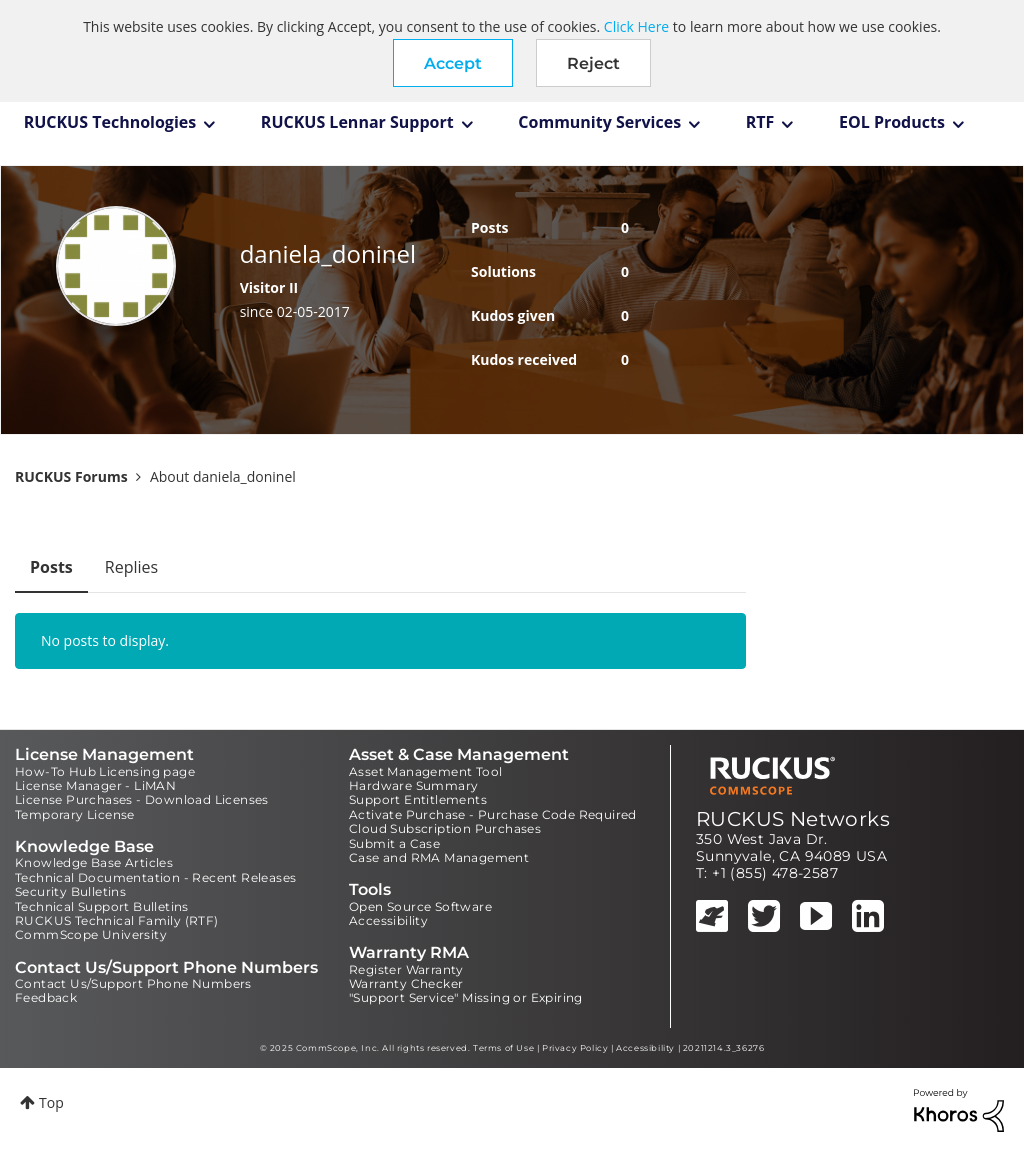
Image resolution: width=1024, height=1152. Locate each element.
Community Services (599, 122)
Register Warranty (406, 969)
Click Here (636, 26)
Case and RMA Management (439, 857)
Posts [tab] (51, 567)
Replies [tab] (131, 567)
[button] (453, 63)
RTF (760, 122)
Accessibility (388, 920)
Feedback (46, 997)
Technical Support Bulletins (102, 906)
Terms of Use (503, 1048)
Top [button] (51, 1102)
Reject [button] (593, 63)
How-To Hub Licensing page (105, 771)
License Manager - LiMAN (95, 785)
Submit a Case (394, 843)
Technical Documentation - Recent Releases (155, 877)
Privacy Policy (575, 1048)
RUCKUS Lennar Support (357, 122)
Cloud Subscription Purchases (445, 828)
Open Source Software (420, 906)
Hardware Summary (413, 785)
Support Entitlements (418, 799)
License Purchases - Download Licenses (142, 799)
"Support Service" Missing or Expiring (466, 997)
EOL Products (892, 122)
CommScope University (91, 934)
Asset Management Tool (425, 771)
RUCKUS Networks (793, 819)
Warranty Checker (406, 983)
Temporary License (75, 814)
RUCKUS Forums (71, 476)
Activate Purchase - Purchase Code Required (493, 814)
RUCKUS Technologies (110, 122)
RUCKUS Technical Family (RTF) (117, 920)
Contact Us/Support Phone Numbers (133, 983)
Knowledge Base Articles (94, 862)
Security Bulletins (70, 891)
